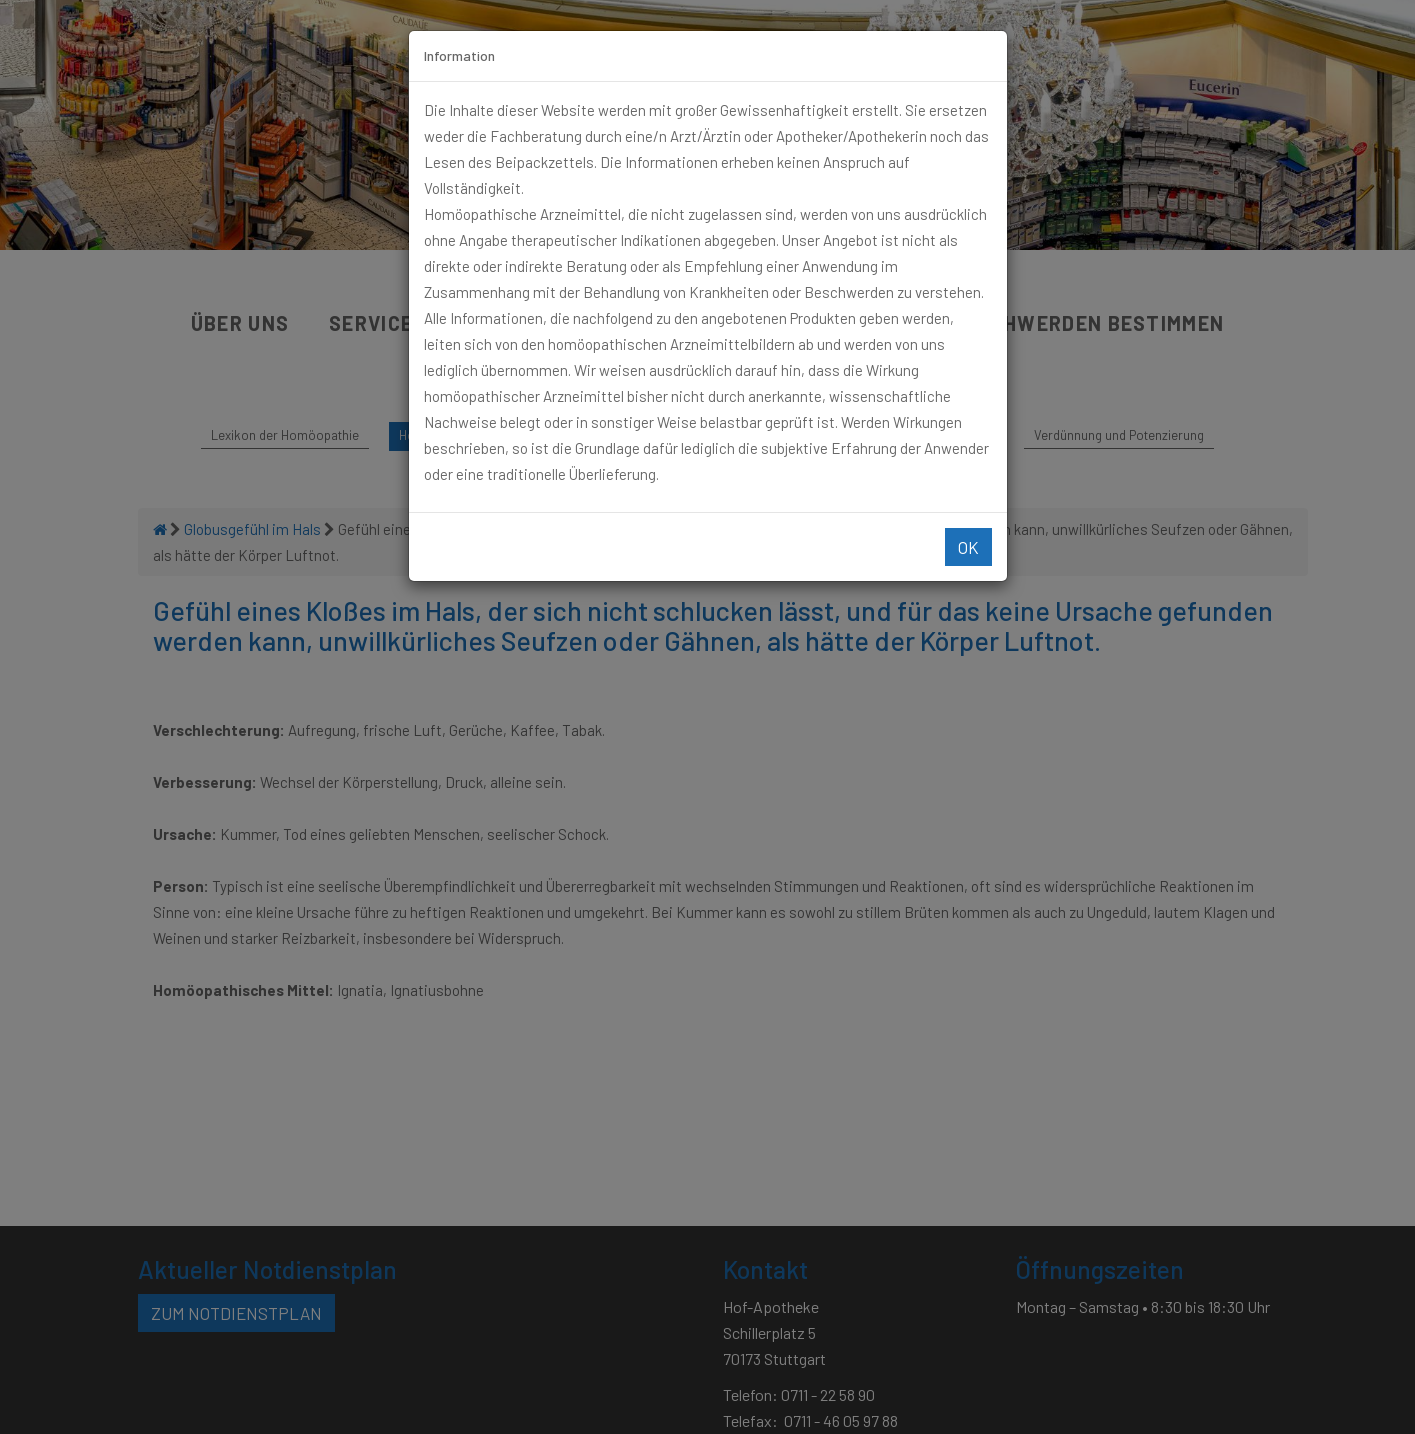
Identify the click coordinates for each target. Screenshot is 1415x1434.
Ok (968, 547)
